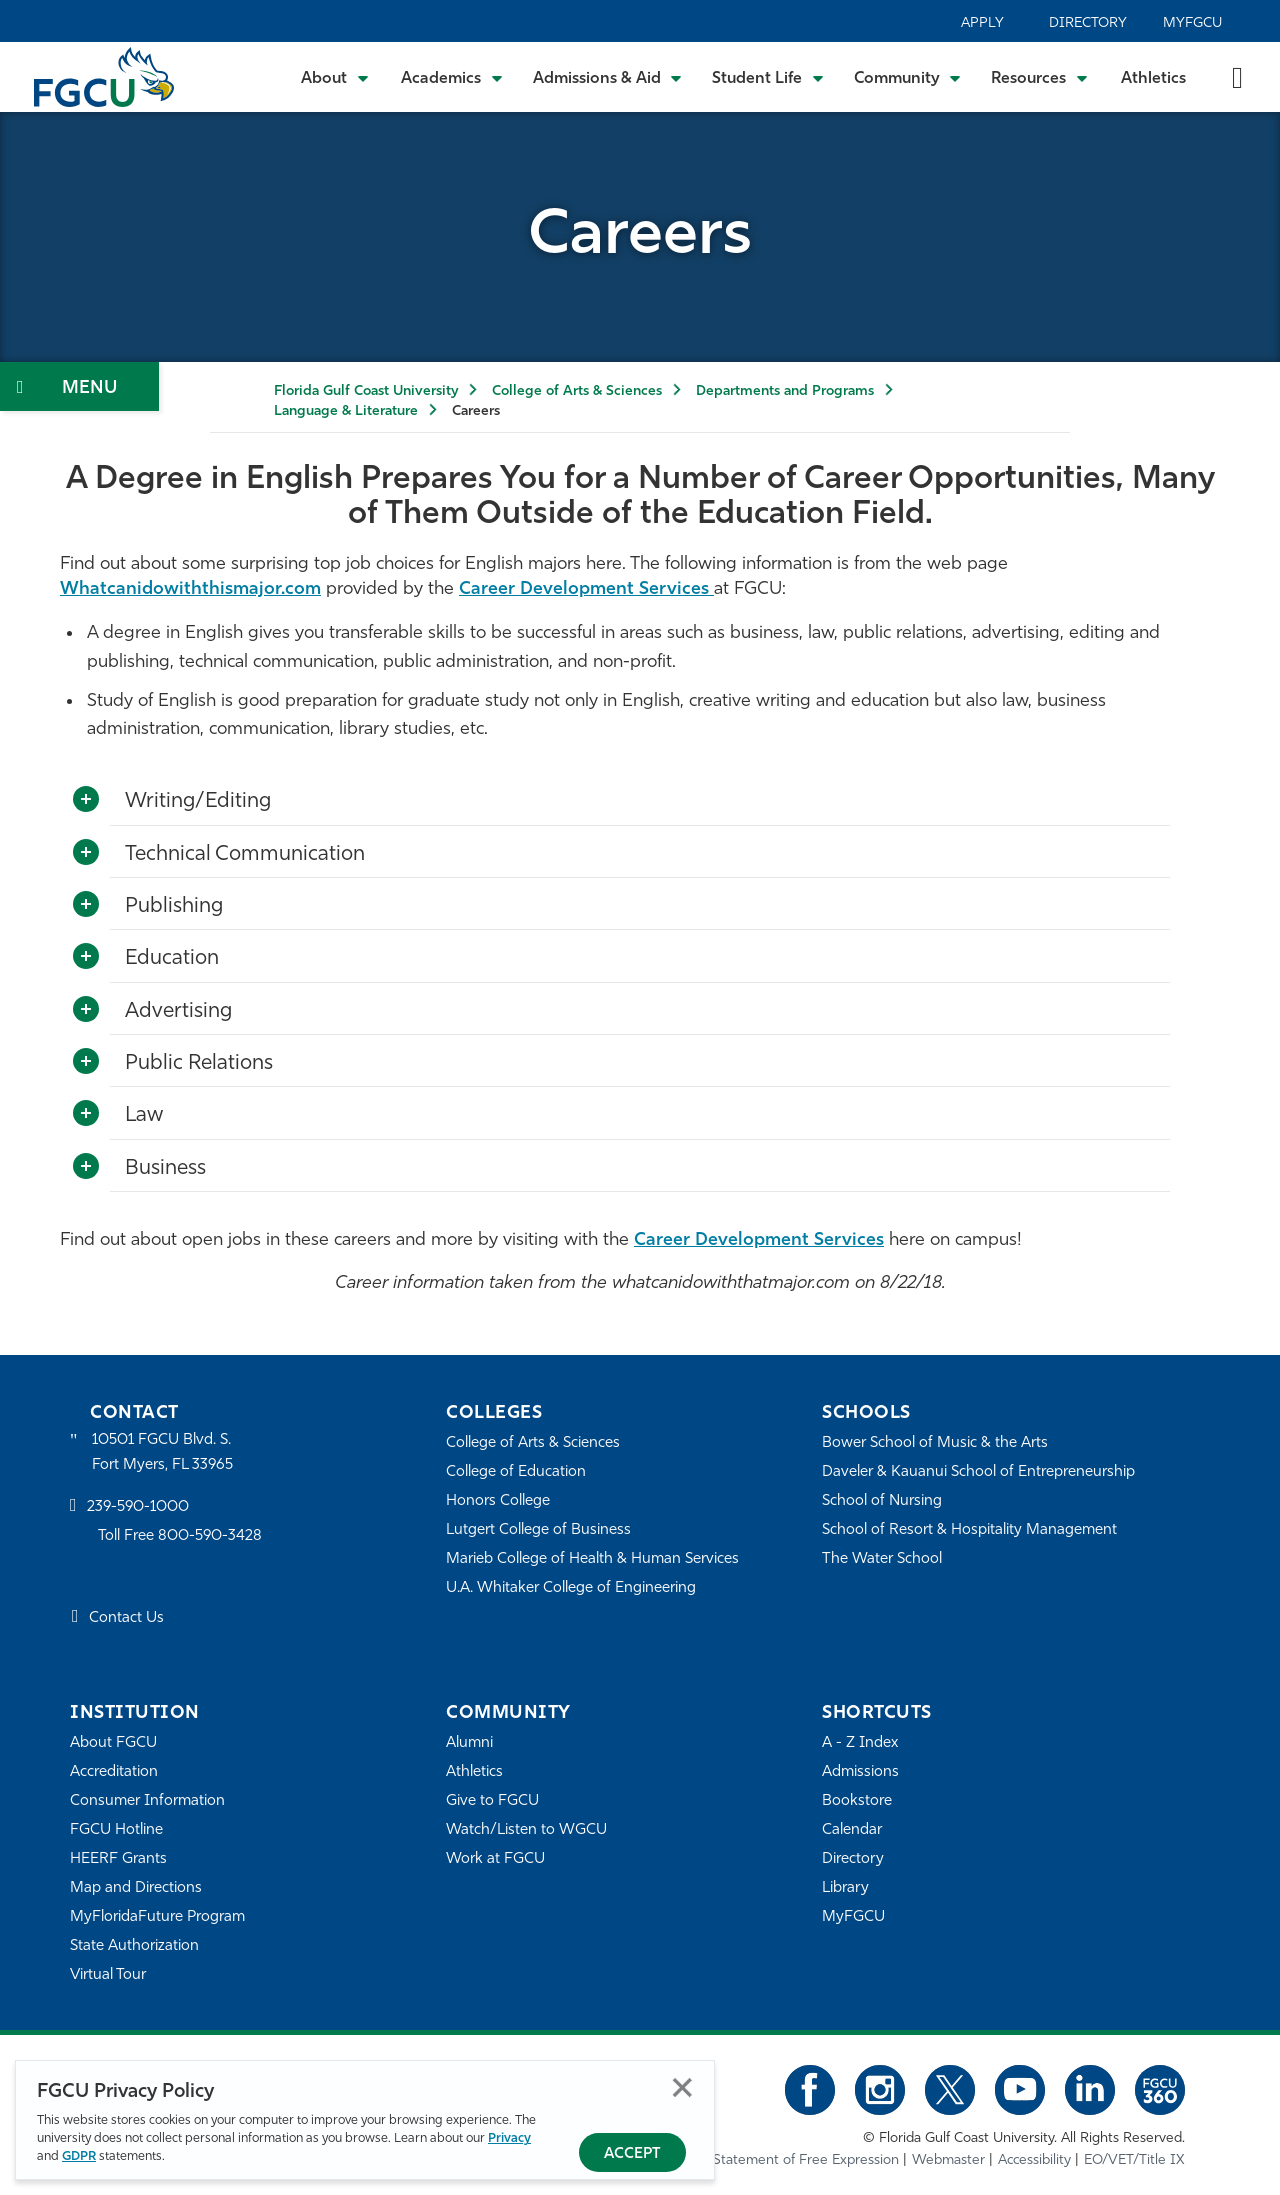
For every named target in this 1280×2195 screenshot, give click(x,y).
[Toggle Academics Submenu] (452, 77)
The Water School (882, 1559)
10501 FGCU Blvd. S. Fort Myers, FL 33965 (162, 1452)
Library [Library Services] (845, 1888)
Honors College (498, 1501)
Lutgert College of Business (538, 1530)
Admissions (860, 1772)
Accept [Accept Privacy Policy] (632, 2154)
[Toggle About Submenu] (336, 77)
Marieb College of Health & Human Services (592, 1559)
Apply (982, 23)
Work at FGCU (495, 1859)
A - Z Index (860, 1743)
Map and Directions (136, 1888)
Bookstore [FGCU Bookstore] (857, 1801)
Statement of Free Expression (806, 2160)
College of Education (516, 1472)
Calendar (852, 1830)
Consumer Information (147, 1801)
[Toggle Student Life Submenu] (768, 77)
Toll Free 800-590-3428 (180, 1536)
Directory (1088, 23)
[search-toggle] (1237, 76)
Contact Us (126, 1618)
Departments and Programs (785, 391)
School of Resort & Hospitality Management (969, 1530)
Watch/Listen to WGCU (526, 1830)
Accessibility (1034, 2160)
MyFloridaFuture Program (157, 1917)
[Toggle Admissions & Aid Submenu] (608, 77)
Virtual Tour (108, 1975)
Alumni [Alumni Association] (469, 1743)
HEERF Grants (118, 1859)
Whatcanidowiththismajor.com (190, 589)
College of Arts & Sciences (577, 391)
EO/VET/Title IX (1134, 2160)
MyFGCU (1192, 23)
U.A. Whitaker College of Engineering (571, 1588)
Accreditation (114, 1772)
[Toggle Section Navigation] (79, 386)
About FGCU (113, 1743)
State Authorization (134, 1946)
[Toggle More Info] (86, 800)
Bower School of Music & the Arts (935, 1443)
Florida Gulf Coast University (366, 391)
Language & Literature (346, 411)
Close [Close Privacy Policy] (682, 2087)
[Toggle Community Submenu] (908, 77)
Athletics (1153, 79)
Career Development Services (586, 589)
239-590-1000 (138, 1507)
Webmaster (948, 2160)
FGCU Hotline (116, 1830)
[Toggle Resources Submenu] (1039, 77)
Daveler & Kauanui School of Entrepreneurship (978, 1472)
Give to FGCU (492, 1801)
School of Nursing (882, 1501)
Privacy (509, 2138)
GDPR (79, 2156)
